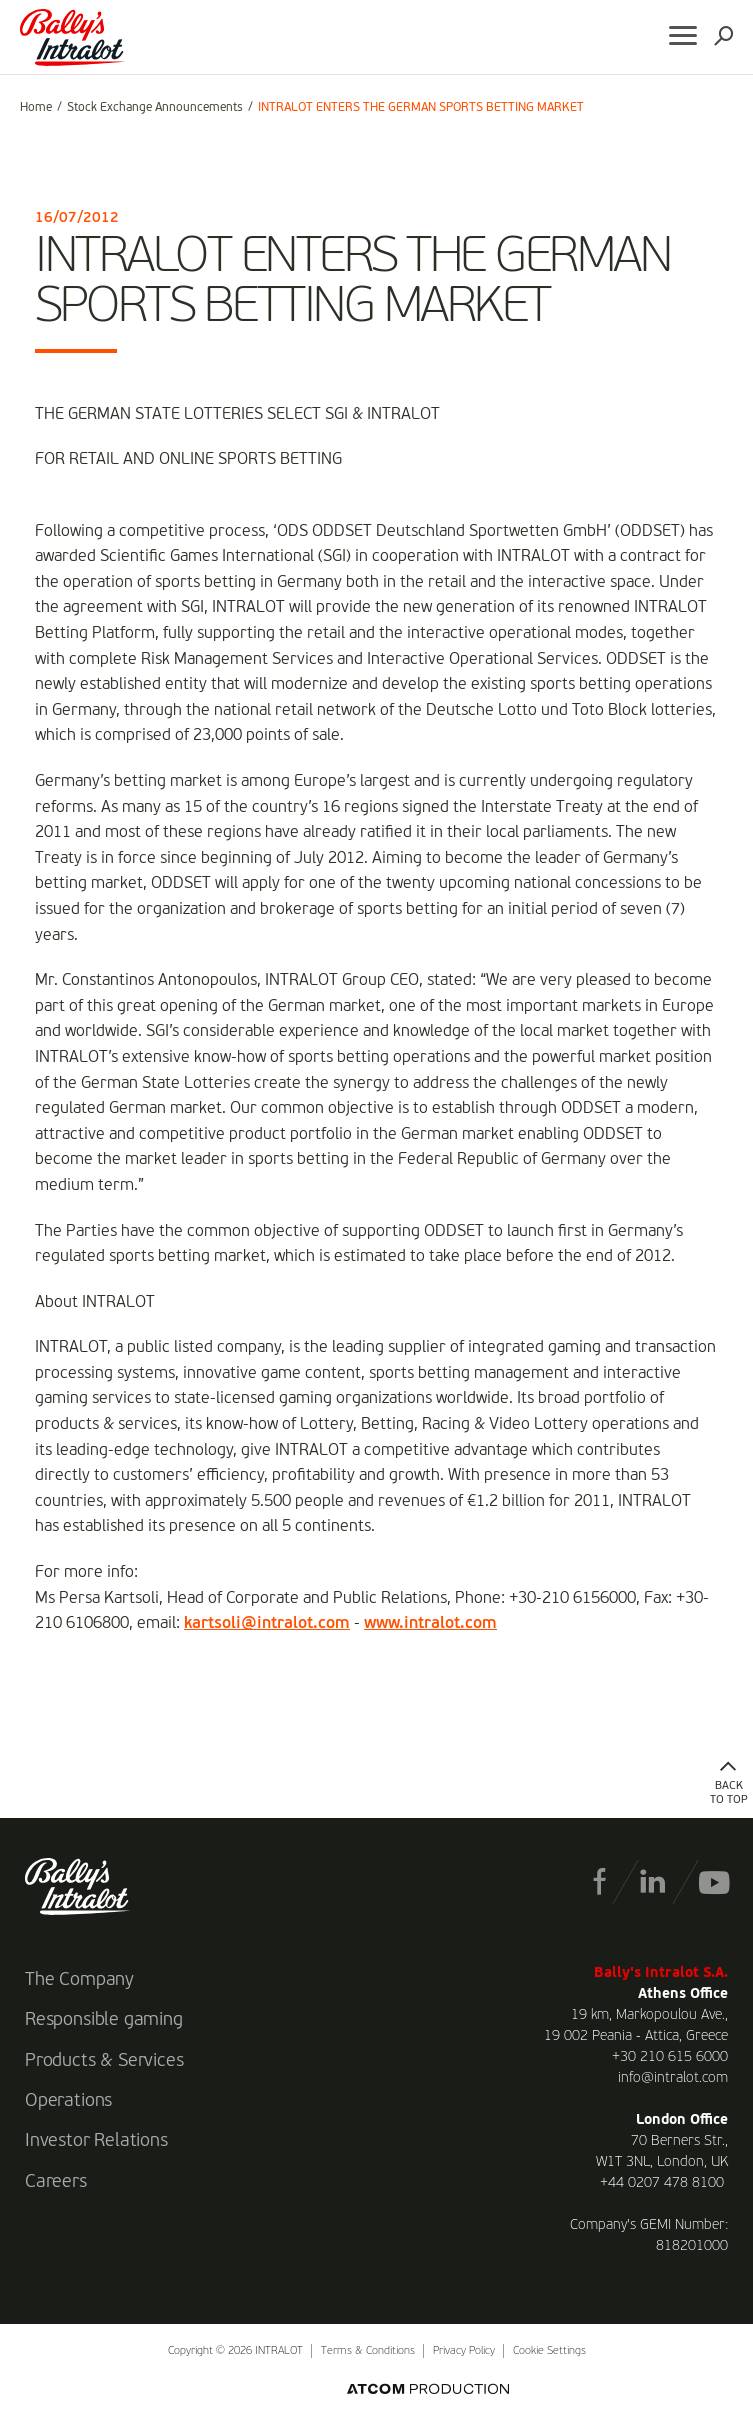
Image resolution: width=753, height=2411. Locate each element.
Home (36, 108)
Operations (68, 2101)
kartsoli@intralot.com (267, 1624)
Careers (56, 2182)
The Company (79, 1980)
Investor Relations (96, 2141)
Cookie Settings (549, 2351)
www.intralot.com (430, 1624)
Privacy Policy (464, 2351)
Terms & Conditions (368, 2351)
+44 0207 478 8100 (662, 2183)
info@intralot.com (673, 2078)
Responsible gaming (104, 2020)
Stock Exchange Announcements (155, 108)
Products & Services (104, 2061)
